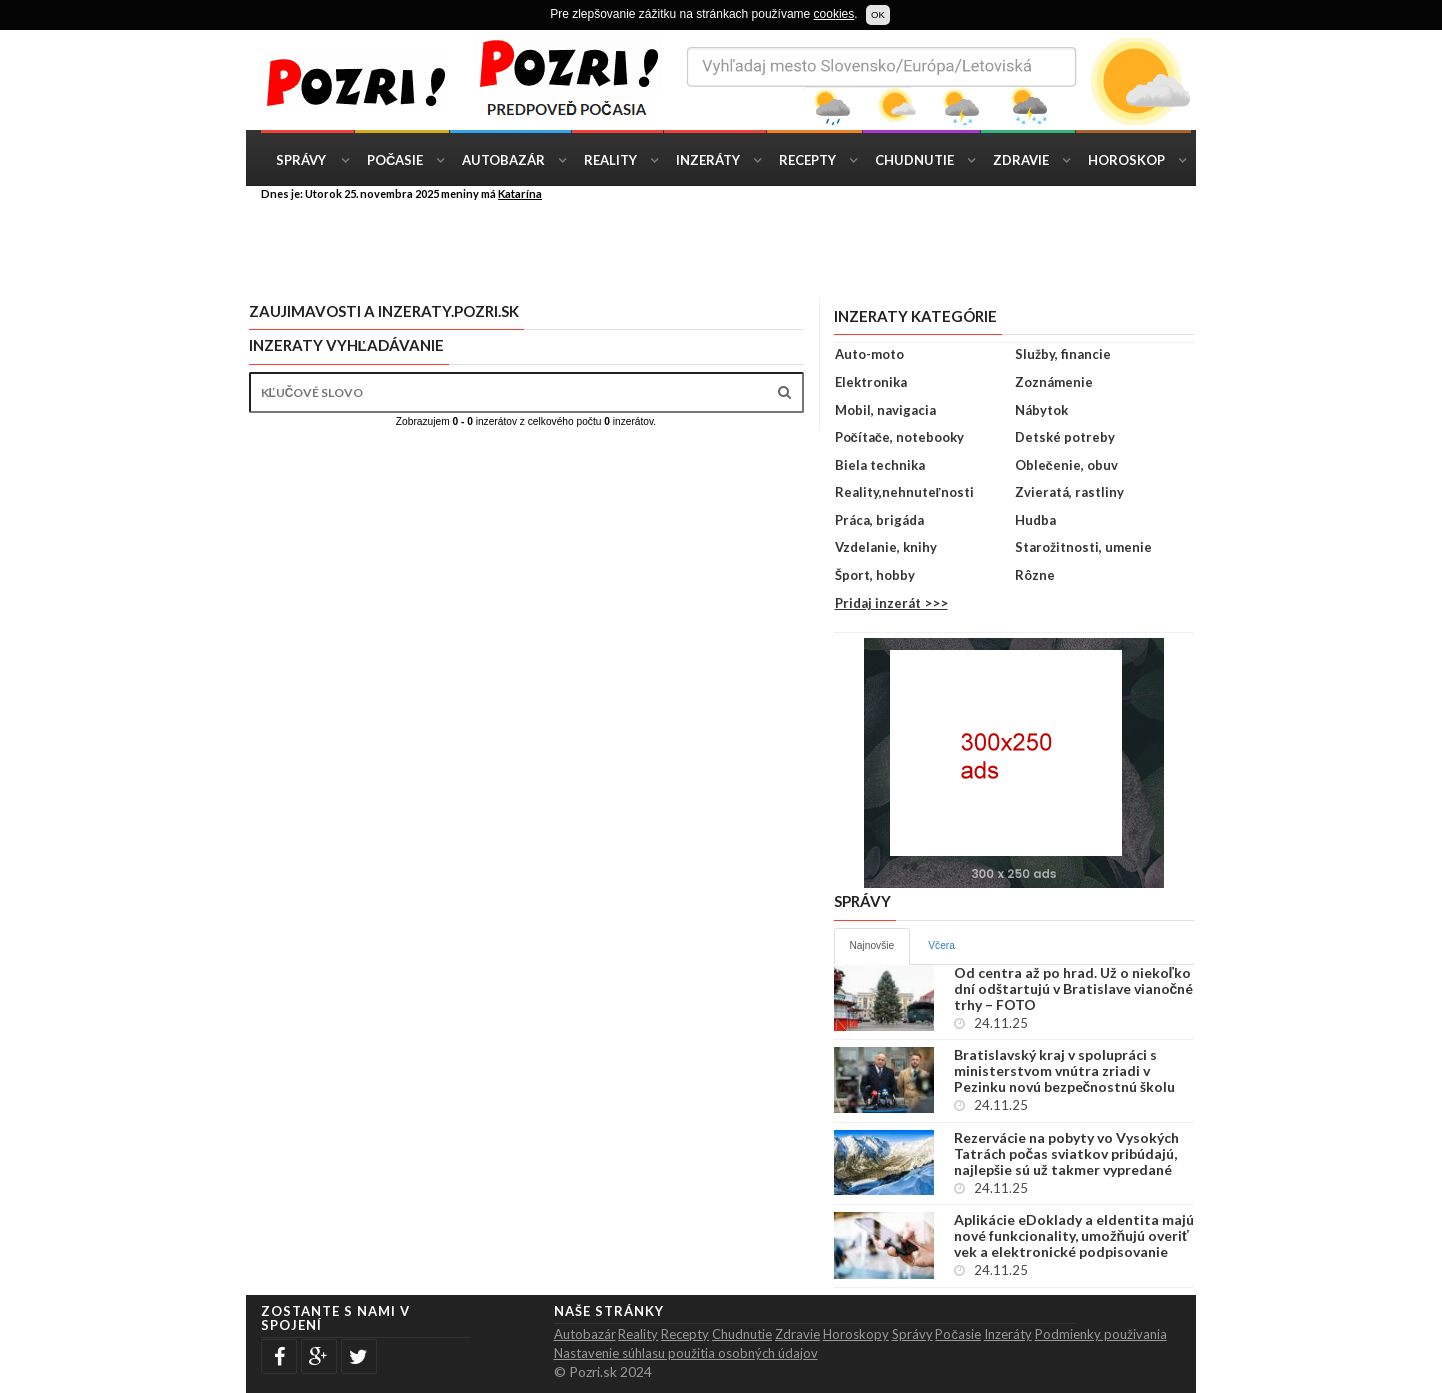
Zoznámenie (1054, 382)
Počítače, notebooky (899, 437)
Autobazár (503, 160)
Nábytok (1041, 410)
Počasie (395, 160)
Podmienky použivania (1101, 1334)
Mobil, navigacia (885, 410)
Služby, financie (1063, 354)
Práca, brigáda (879, 520)
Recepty (807, 160)
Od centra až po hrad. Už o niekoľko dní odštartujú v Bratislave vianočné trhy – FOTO (1074, 989)
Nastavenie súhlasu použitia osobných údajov (686, 1353)
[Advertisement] (736, 248)
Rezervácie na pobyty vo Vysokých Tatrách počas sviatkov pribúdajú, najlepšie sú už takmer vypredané (1066, 1154)
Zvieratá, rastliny (1069, 492)
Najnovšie (872, 945)
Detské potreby (1065, 437)
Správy (301, 160)
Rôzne (1035, 575)
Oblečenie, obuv (1066, 465)
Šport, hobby (875, 575)
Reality (610, 160)
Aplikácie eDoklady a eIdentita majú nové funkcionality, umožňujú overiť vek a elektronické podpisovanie (1074, 1236)
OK (878, 14)
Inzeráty (708, 160)
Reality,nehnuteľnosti (904, 492)
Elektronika (871, 382)
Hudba (1035, 520)
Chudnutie (914, 160)
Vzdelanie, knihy (886, 547)
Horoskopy (856, 1334)
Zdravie (1021, 160)
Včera (941, 945)
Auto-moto (869, 354)
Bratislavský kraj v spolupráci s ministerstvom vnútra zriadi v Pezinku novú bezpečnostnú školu (1065, 1071)
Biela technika (880, 465)
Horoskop (1126, 160)
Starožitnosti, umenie (1083, 547)
